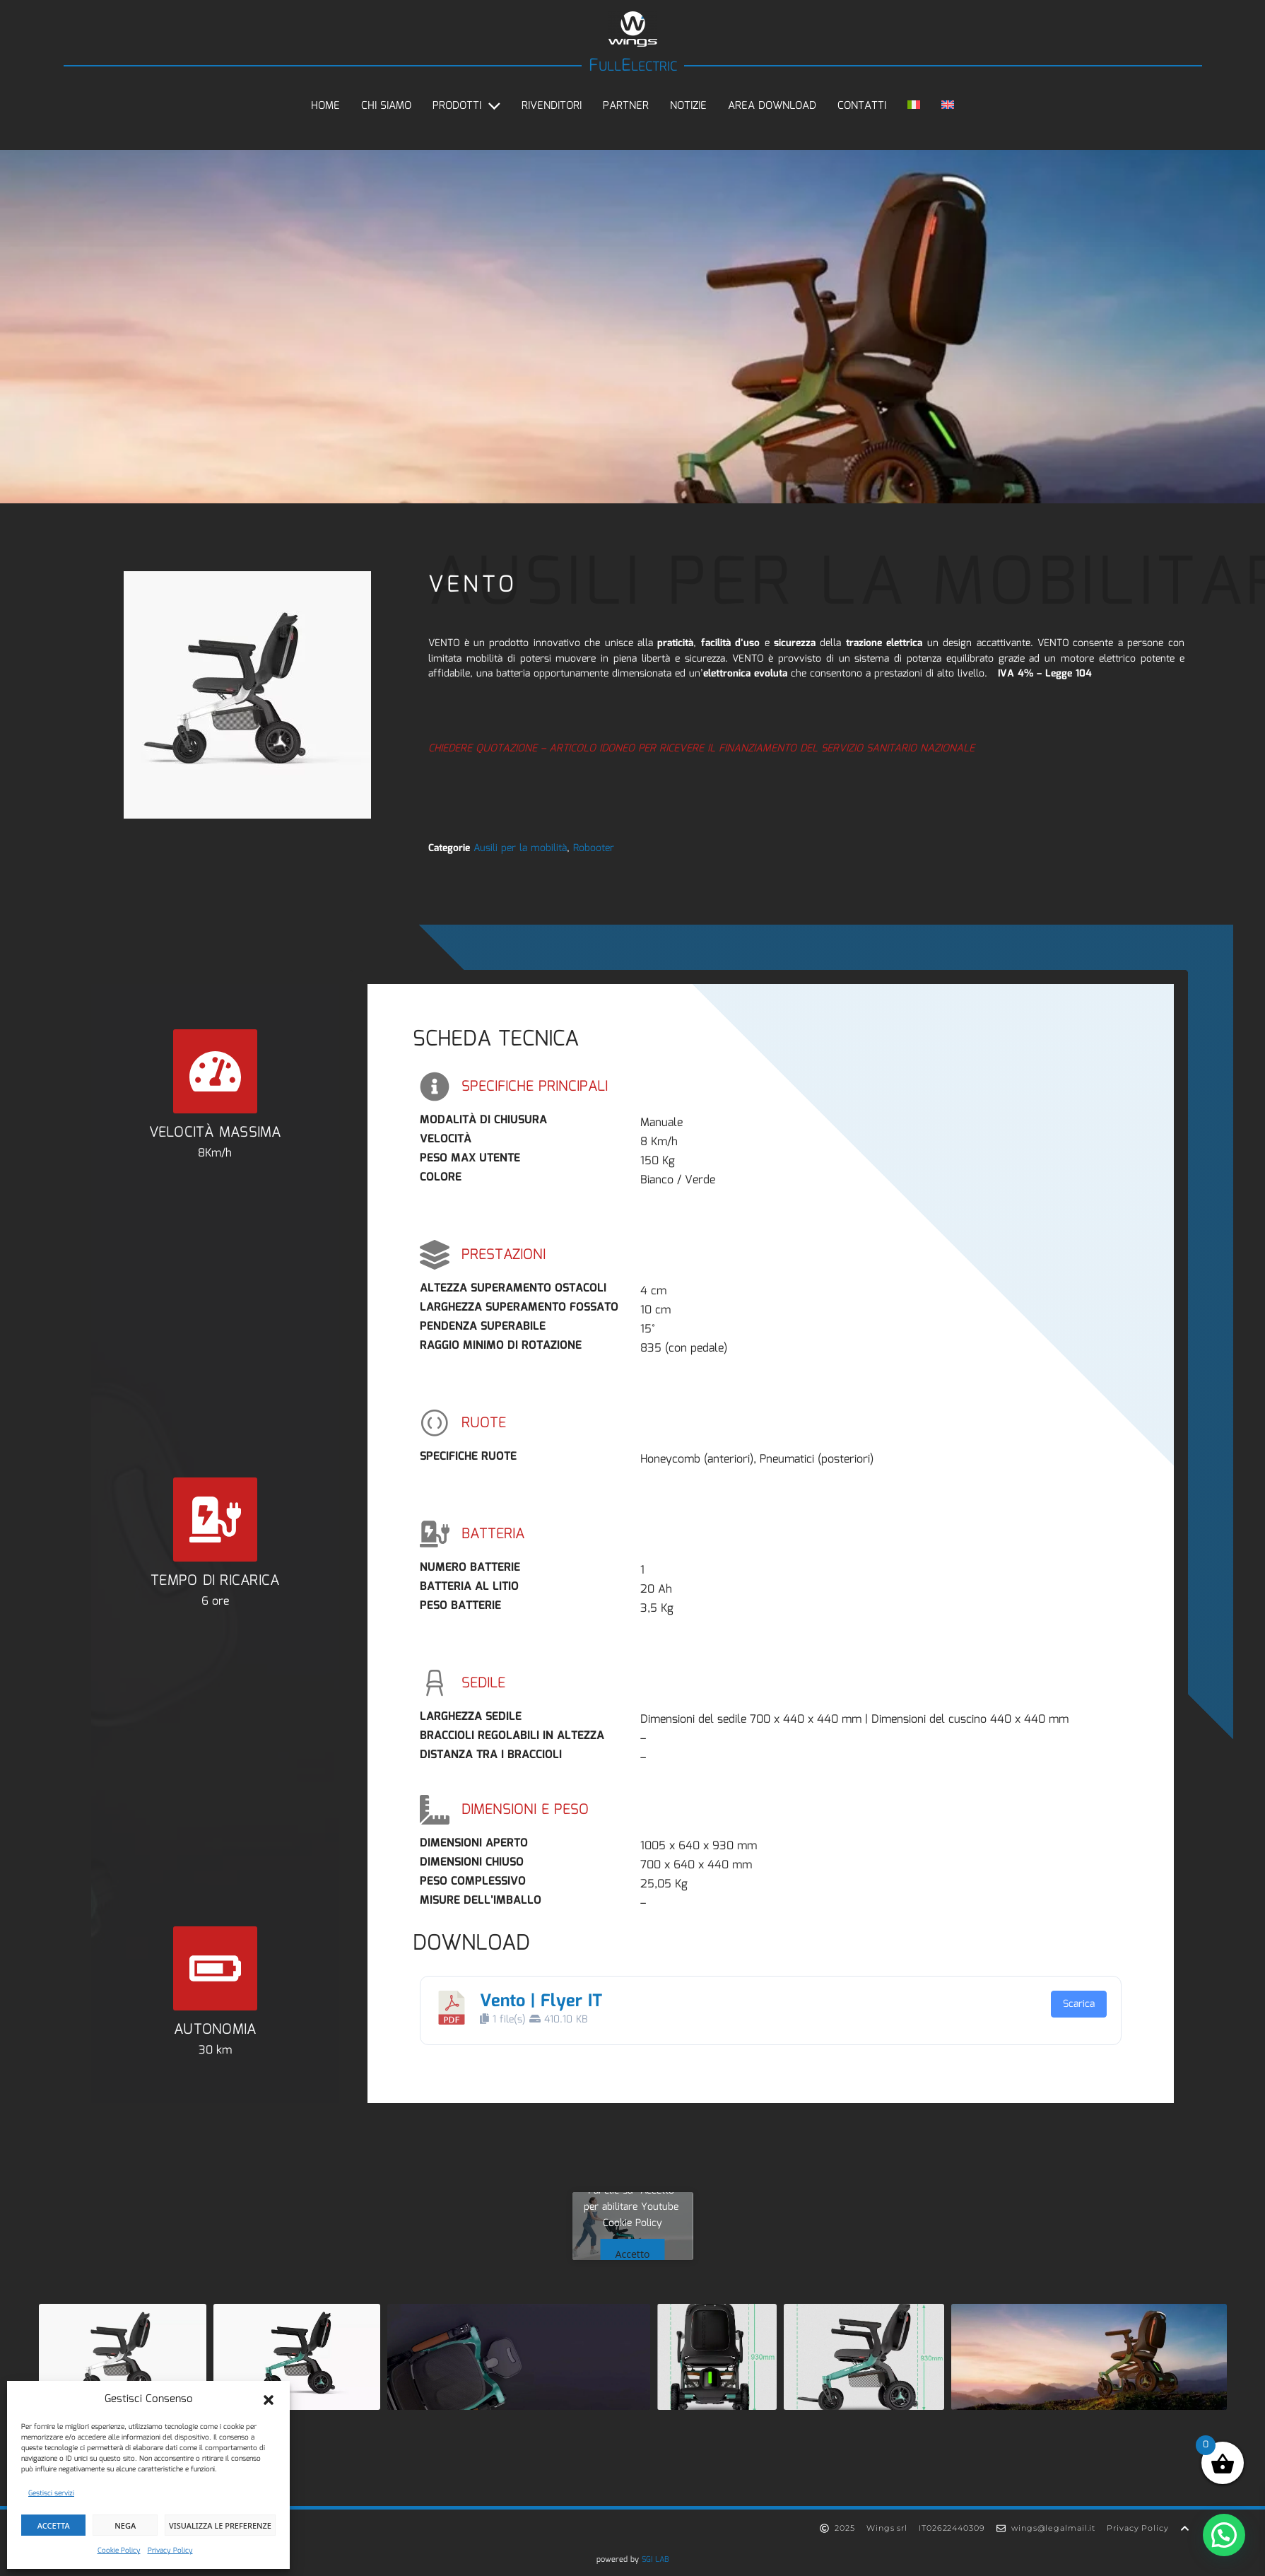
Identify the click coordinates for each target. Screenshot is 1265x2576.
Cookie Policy (119, 2550)
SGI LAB (655, 2559)
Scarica (1079, 2004)
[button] (268, 2400)
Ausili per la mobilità (520, 848)
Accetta (53, 2525)
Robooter (593, 848)
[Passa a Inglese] (948, 106)
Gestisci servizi (51, 2493)
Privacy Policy (170, 2550)
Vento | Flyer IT (541, 2001)
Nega (125, 2525)
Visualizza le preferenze (220, 2525)
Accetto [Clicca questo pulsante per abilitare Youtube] (633, 2254)
